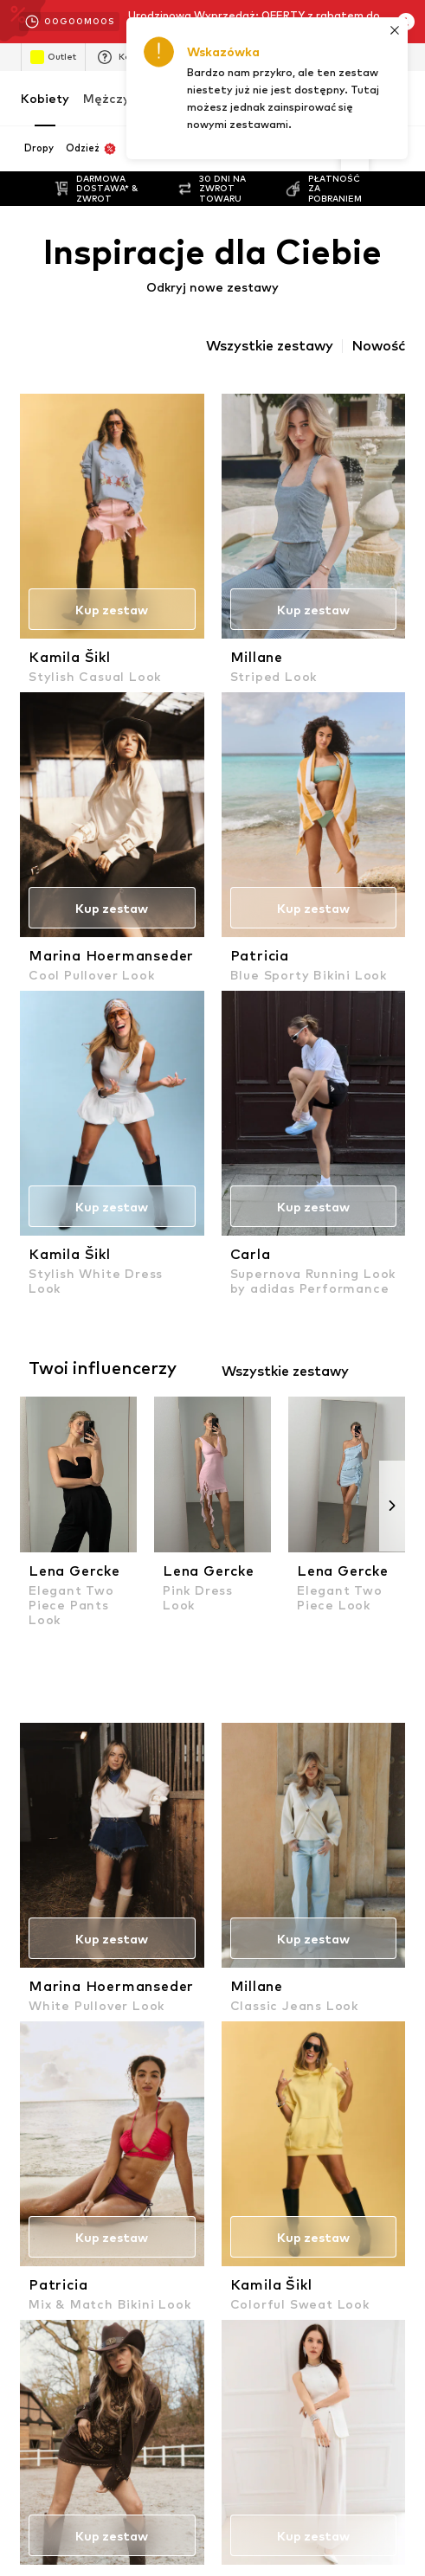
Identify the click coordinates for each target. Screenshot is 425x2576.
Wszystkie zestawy (269, 346)
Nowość (378, 346)
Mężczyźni (115, 98)
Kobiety (45, 98)
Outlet (53, 57)
